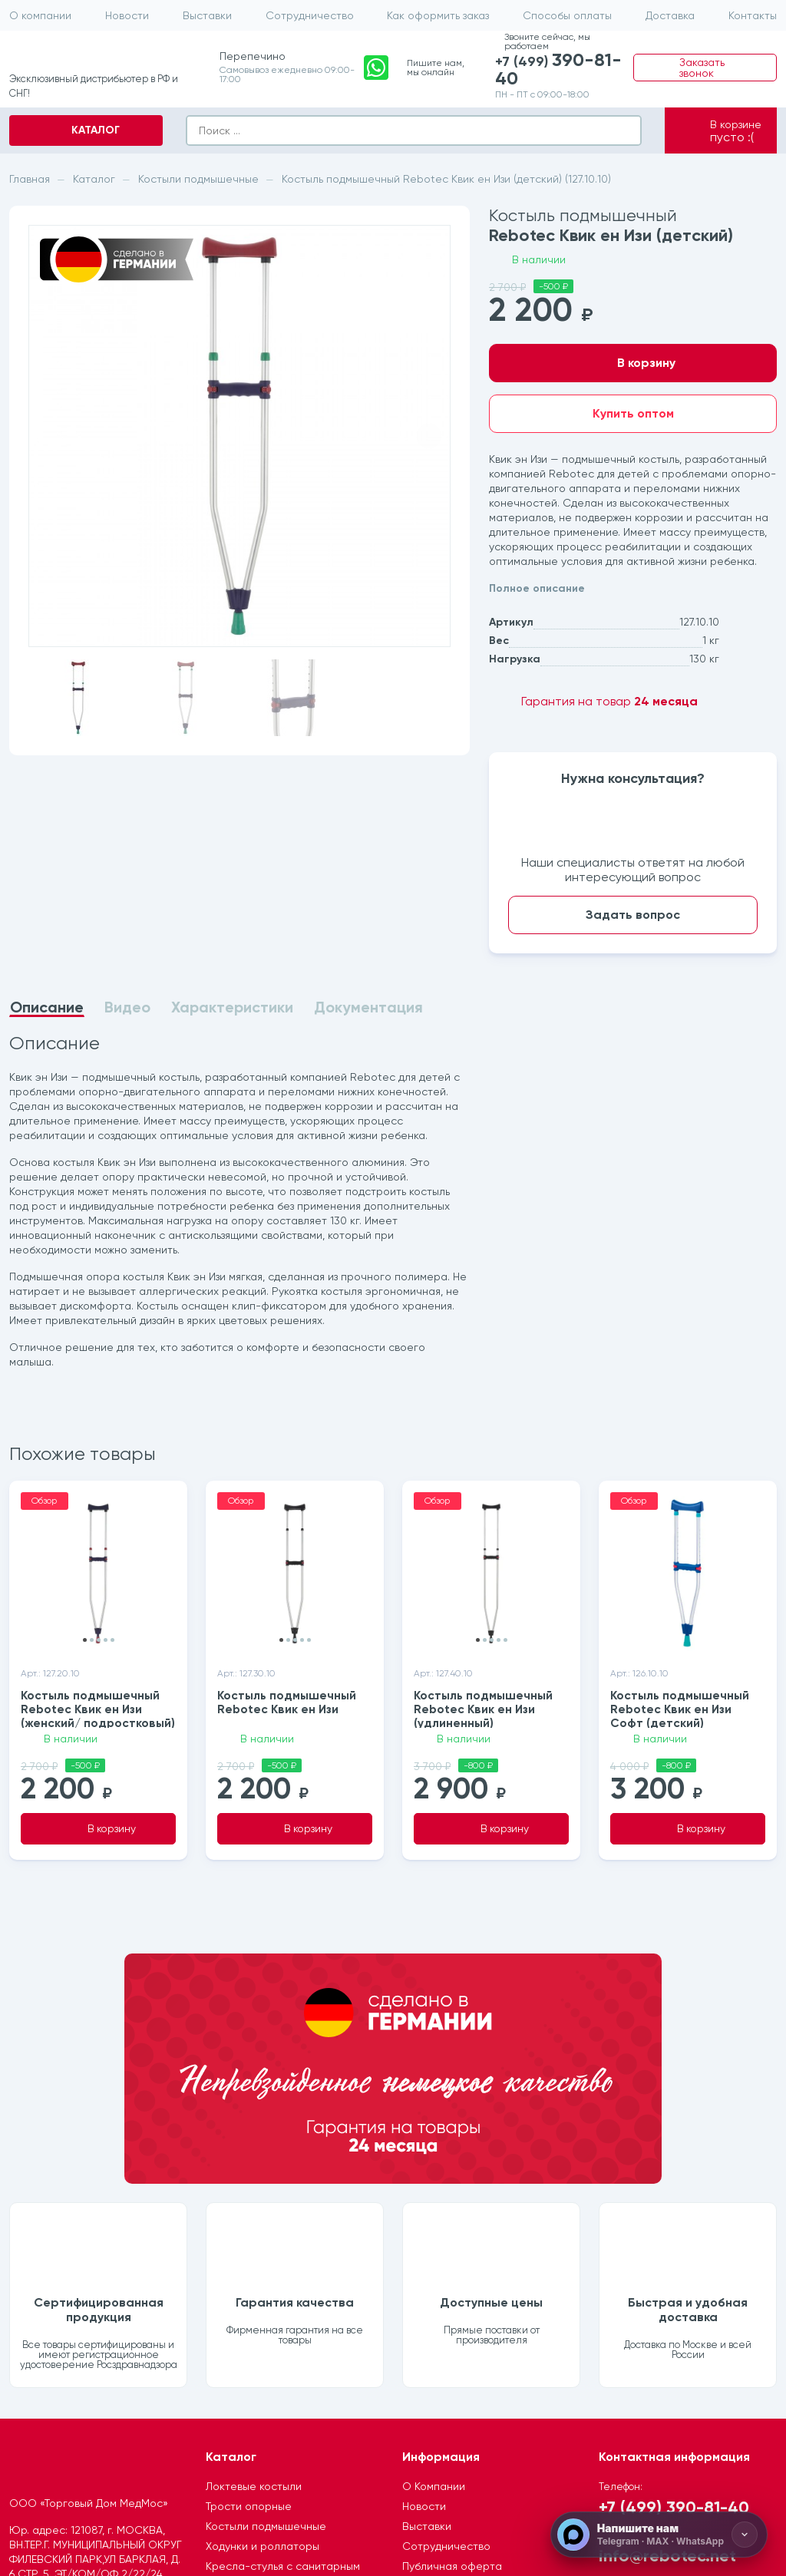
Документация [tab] (368, 1007)
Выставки (207, 15)
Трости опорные (249, 2288)
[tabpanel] (239, 1202)
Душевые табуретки (258, 2382)
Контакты (752, 15)
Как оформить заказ (438, 15)
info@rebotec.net (667, 2336)
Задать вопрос (633, 914)
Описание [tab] (47, 1007)
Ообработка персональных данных (474, 2375)
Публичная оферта (452, 2348)
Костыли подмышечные (266, 2308)
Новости (127, 15)
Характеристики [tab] (232, 1007)
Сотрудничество (310, 15)
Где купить (428, 2402)
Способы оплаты (567, 15)
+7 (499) (561, 71)
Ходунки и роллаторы (262, 2328)
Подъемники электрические (279, 2402)
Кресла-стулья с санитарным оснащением (283, 2355)
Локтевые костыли (254, 2268)
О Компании (433, 2268)
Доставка (670, 15)
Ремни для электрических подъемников (273, 2429)
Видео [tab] (127, 1007)
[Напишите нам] (659, 2535)
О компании (40, 15)
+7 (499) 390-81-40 (674, 2288)
